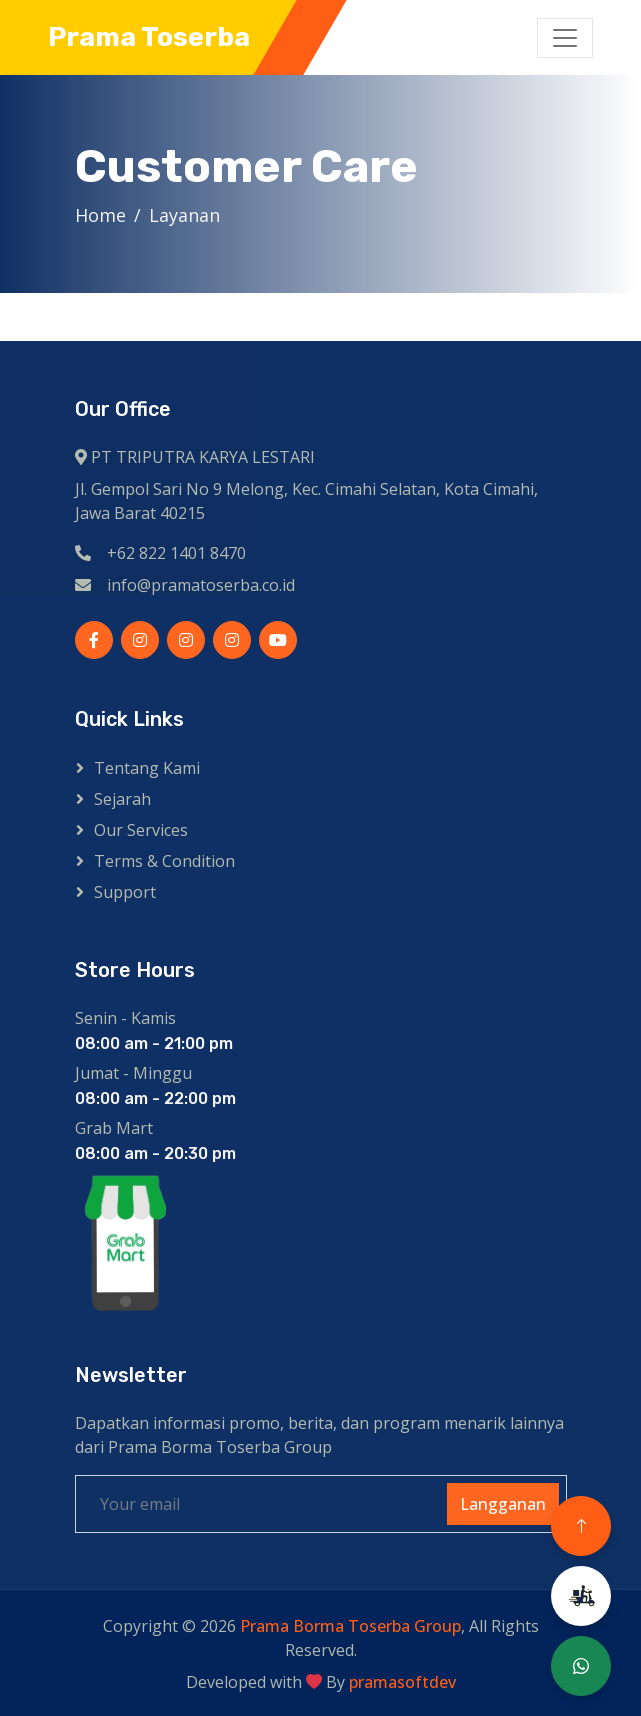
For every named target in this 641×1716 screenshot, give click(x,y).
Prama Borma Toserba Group (350, 1626)
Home (105, 215)
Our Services (141, 830)
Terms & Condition (164, 861)
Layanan (189, 215)
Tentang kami (147, 768)
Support (125, 892)
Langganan (503, 1504)
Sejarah (122, 799)
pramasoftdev (402, 1682)
